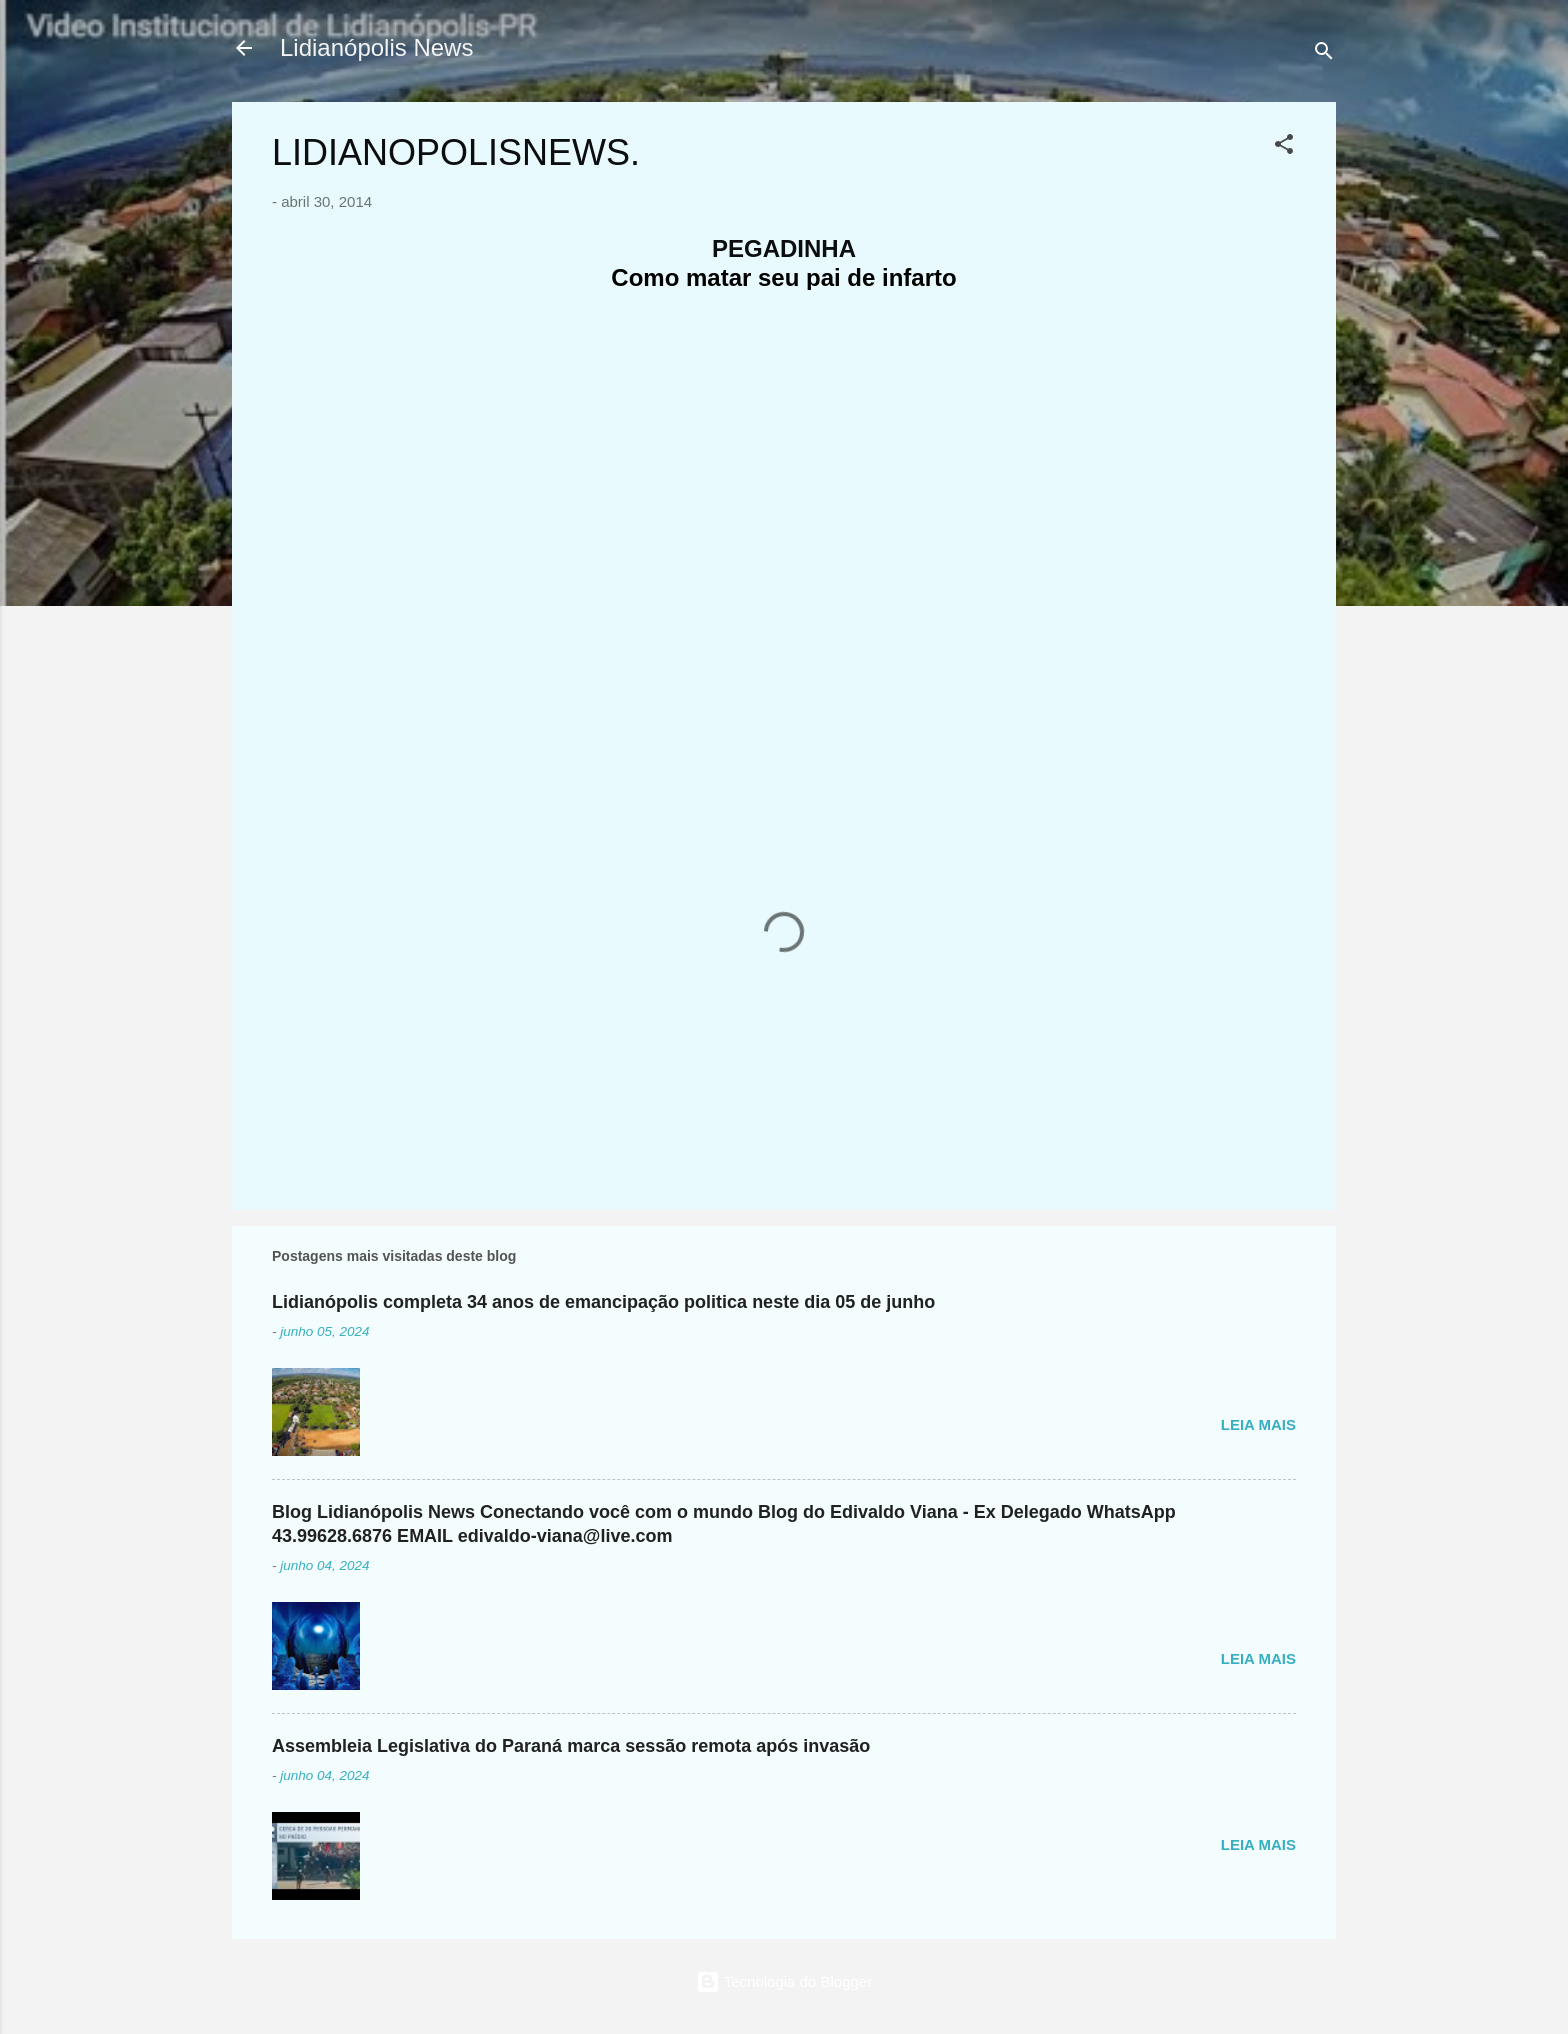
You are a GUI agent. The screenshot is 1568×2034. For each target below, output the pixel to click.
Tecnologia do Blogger (784, 1981)
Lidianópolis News (376, 47)
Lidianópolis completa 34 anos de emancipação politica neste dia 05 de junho (603, 1302)
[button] (1284, 147)
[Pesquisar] (1324, 54)
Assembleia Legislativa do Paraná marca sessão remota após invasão (571, 1746)
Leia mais (1258, 1424)
